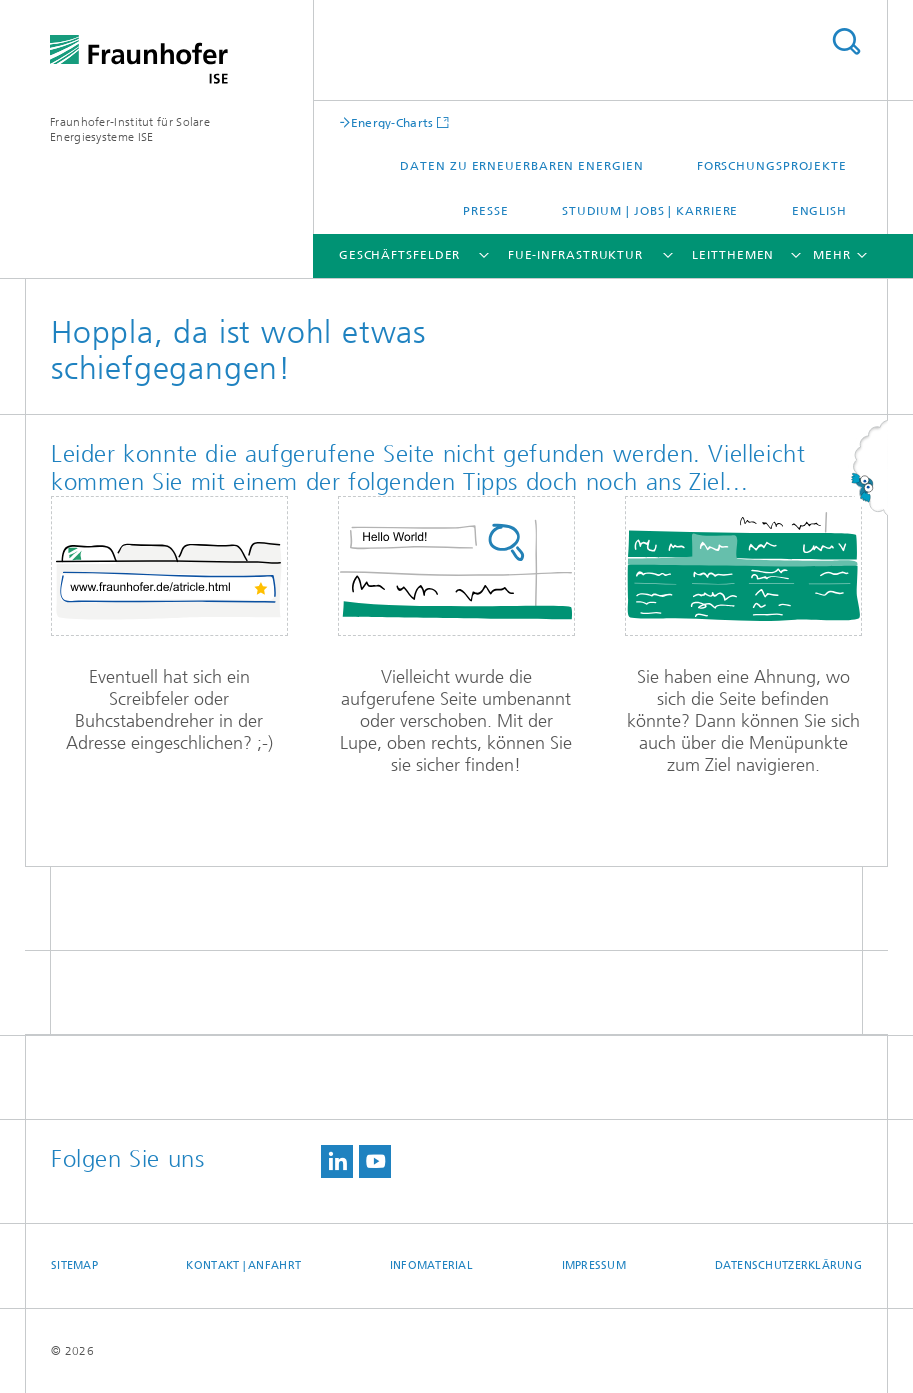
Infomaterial (431, 1265)
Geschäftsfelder (400, 255)
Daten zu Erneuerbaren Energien (521, 166)
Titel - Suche (846, 41)
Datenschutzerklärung (789, 1265)
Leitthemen (733, 255)
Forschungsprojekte (772, 166)
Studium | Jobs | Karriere (650, 211)
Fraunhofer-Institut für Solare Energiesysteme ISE (130, 129)
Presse (485, 211)
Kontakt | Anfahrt (243, 1265)
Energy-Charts (392, 122)
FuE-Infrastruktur (575, 255)
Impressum (594, 1265)
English (819, 211)
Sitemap (74, 1265)
